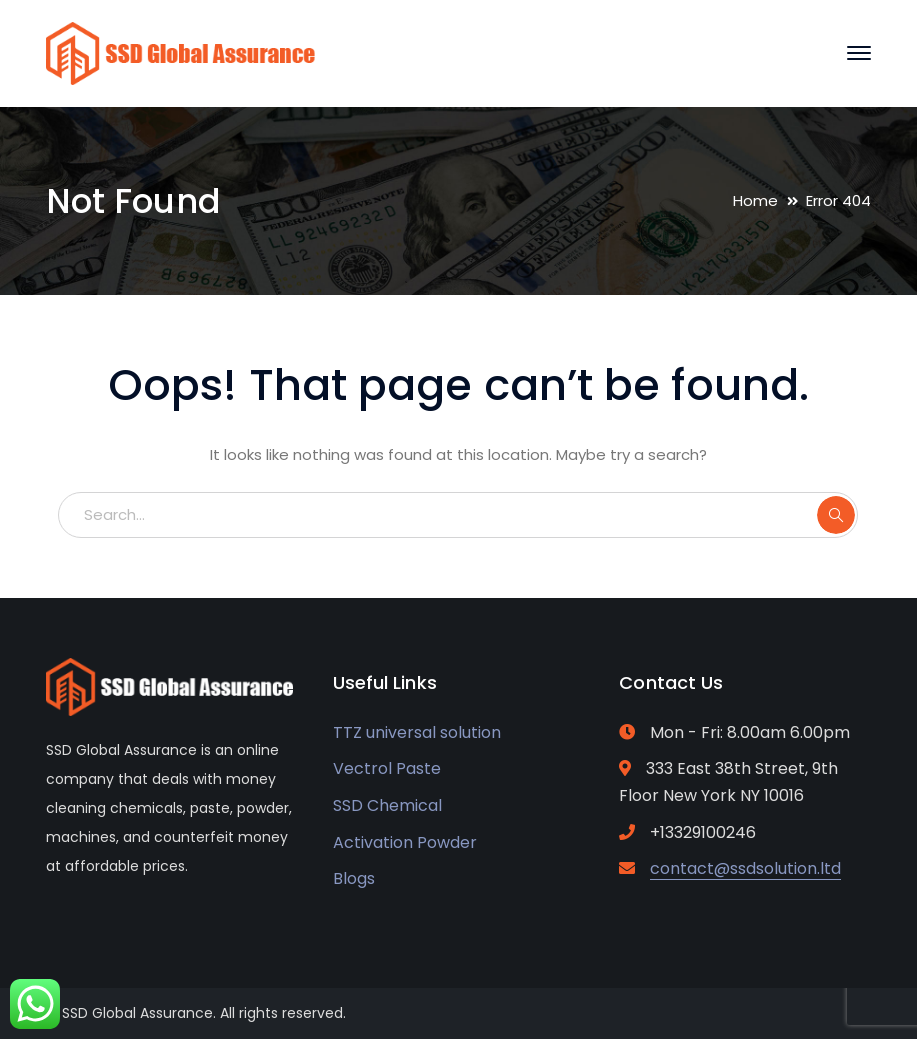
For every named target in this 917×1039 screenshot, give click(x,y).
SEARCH (836, 515)
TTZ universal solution (417, 732)
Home (755, 200)
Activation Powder (405, 842)
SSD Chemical (387, 805)
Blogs (354, 878)
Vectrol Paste (387, 768)
